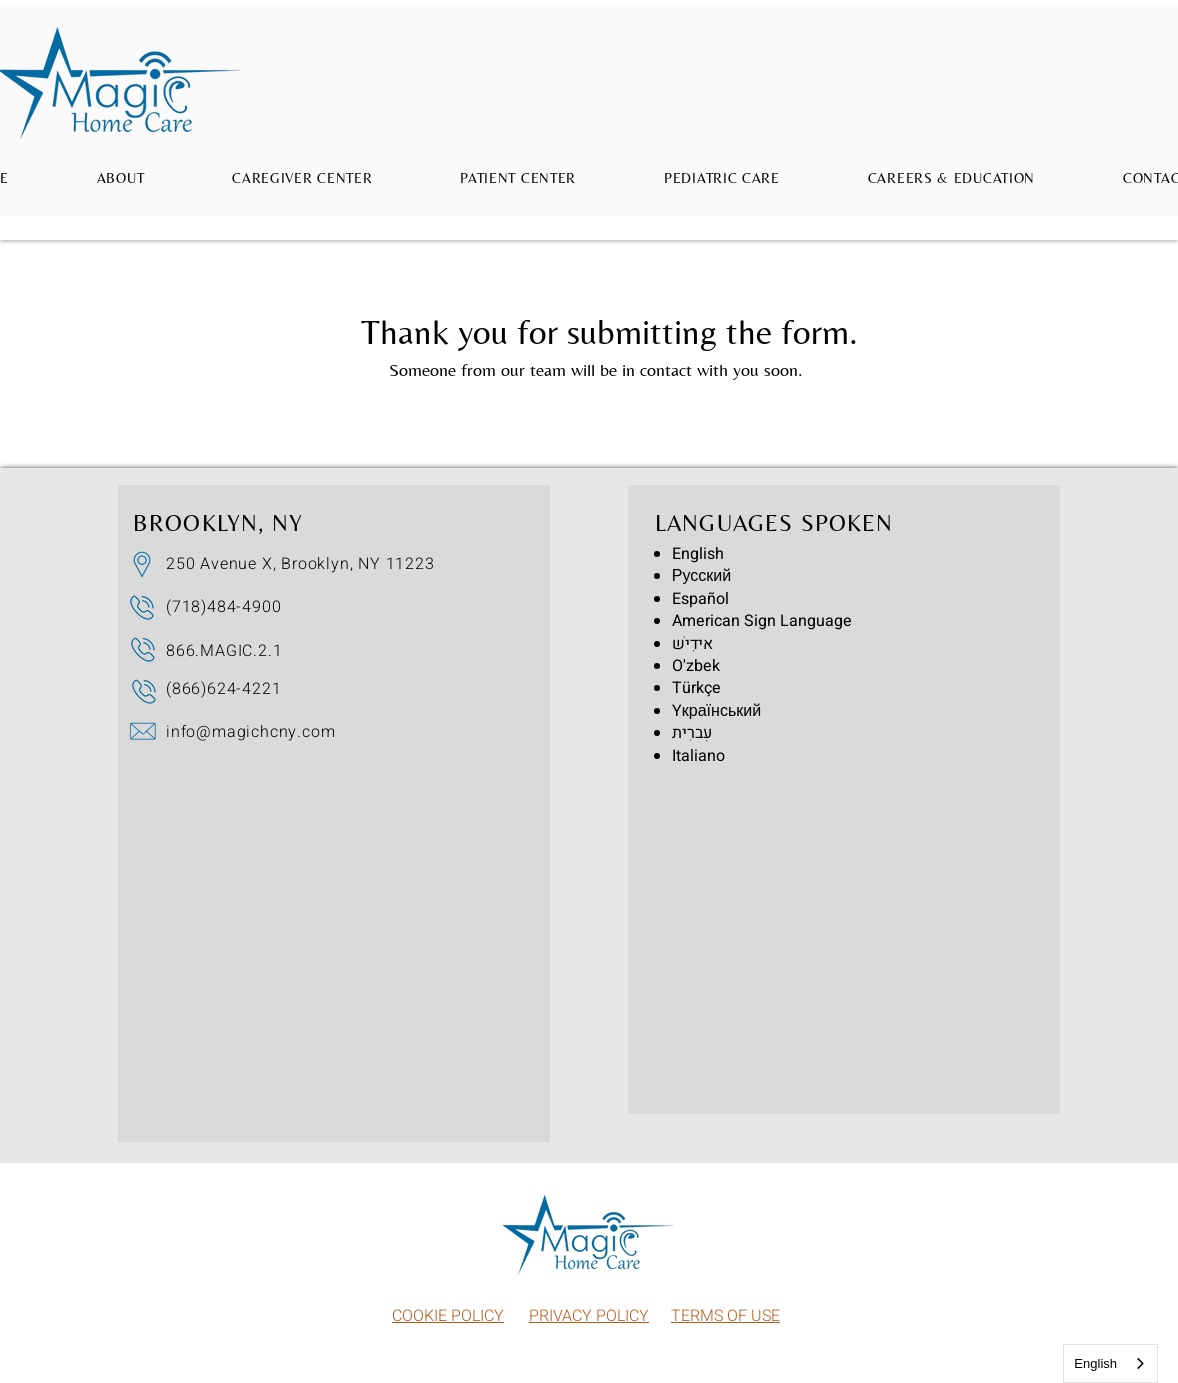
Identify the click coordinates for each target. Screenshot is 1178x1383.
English (1095, 1363)
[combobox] (1110, 1363)
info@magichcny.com (250, 732)
